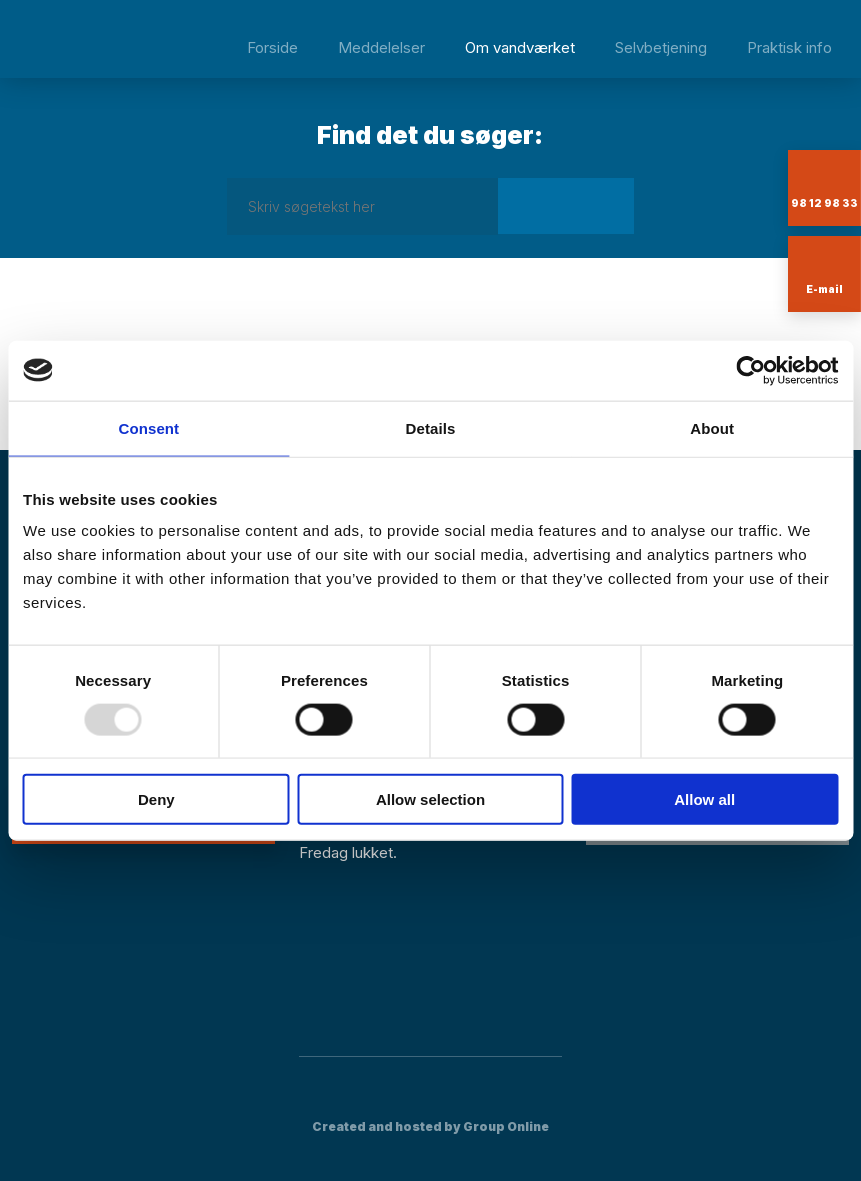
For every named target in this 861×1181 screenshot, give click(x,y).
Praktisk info (789, 47)
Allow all (704, 799)
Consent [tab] (148, 427)
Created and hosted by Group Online (430, 1126)
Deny (156, 799)
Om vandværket (520, 47)
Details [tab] (431, 427)
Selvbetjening (661, 47)
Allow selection (430, 799)
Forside (272, 47)
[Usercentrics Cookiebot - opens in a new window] (750, 370)
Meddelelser (381, 47)
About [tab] (712, 427)
